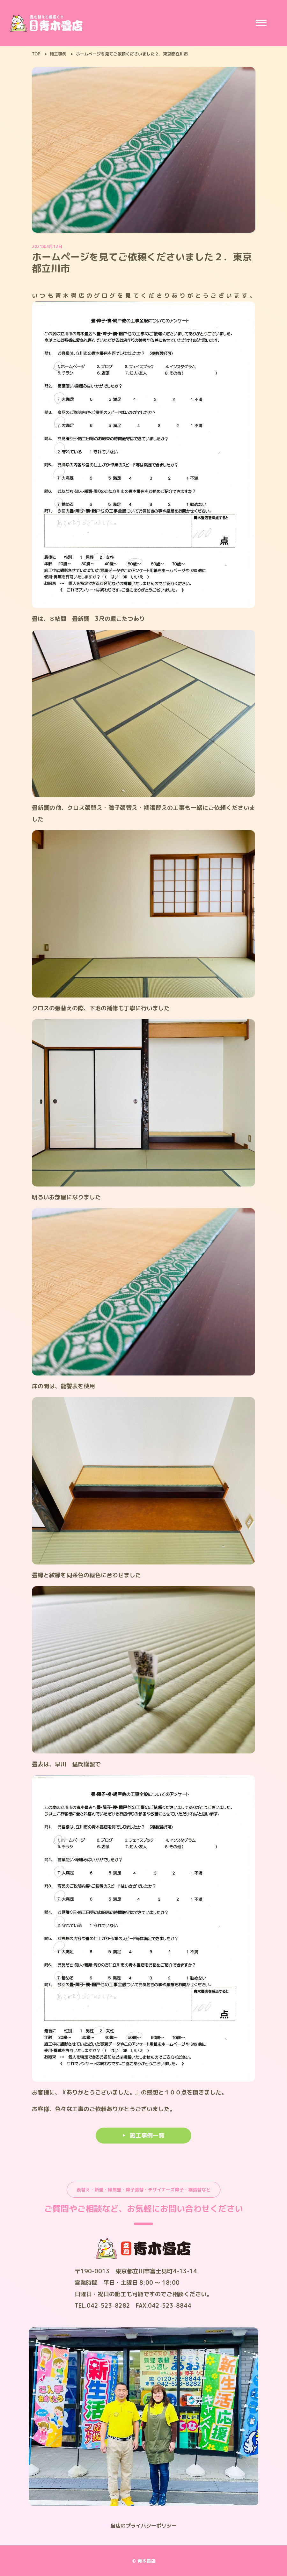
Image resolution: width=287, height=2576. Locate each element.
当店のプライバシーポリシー (143, 2525)
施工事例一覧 (147, 2135)
